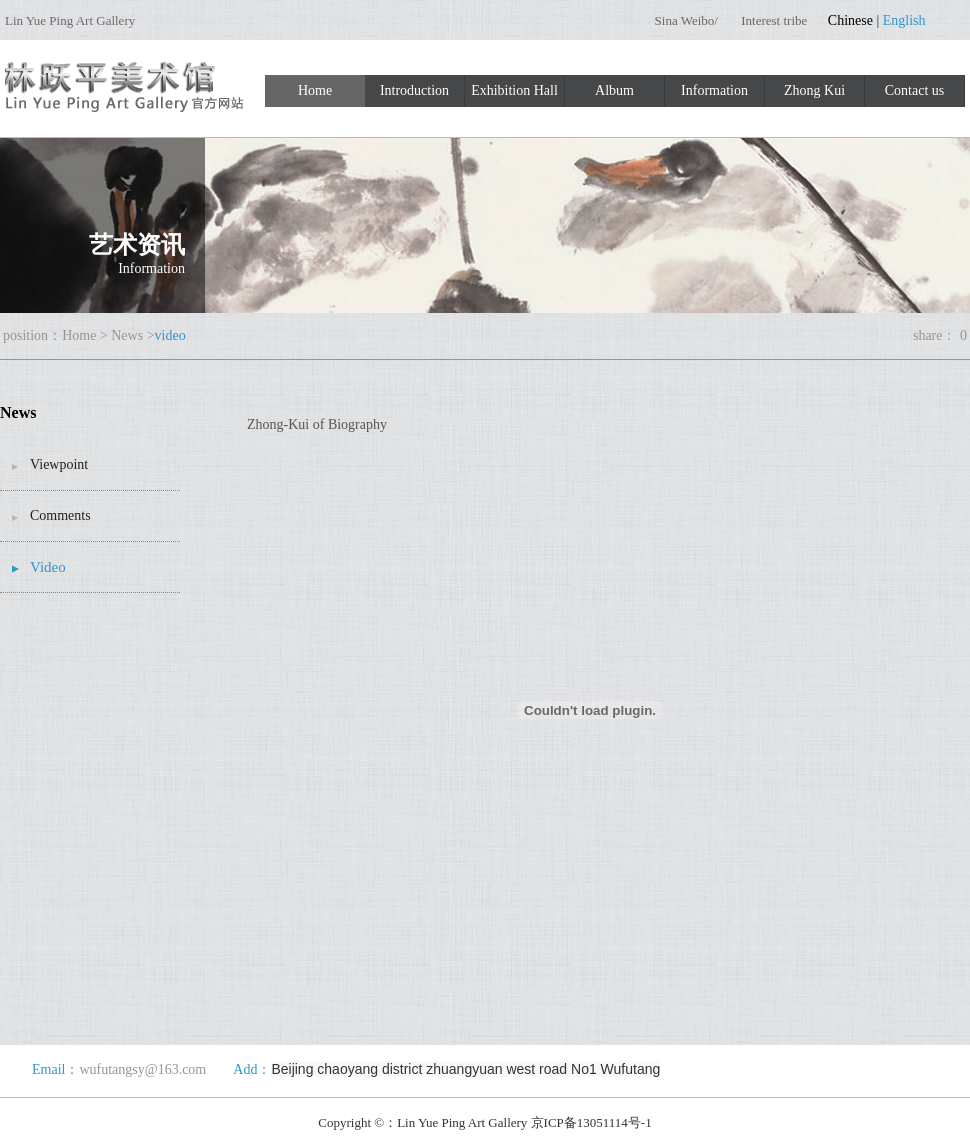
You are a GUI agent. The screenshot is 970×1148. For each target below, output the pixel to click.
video (170, 335)
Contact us (915, 90)
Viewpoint (59, 464)
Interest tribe (774, 20)
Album (614, 90)
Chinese (850, 20)
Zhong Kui (814, 90)
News (127, 335)
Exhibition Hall (514, 90)
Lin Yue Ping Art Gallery (70, 20)
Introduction (414, 90)
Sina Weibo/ (688, 20)
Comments (60, 515)
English (904, 20)
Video (48, 567)
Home (315, 90)
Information (714, 90)
